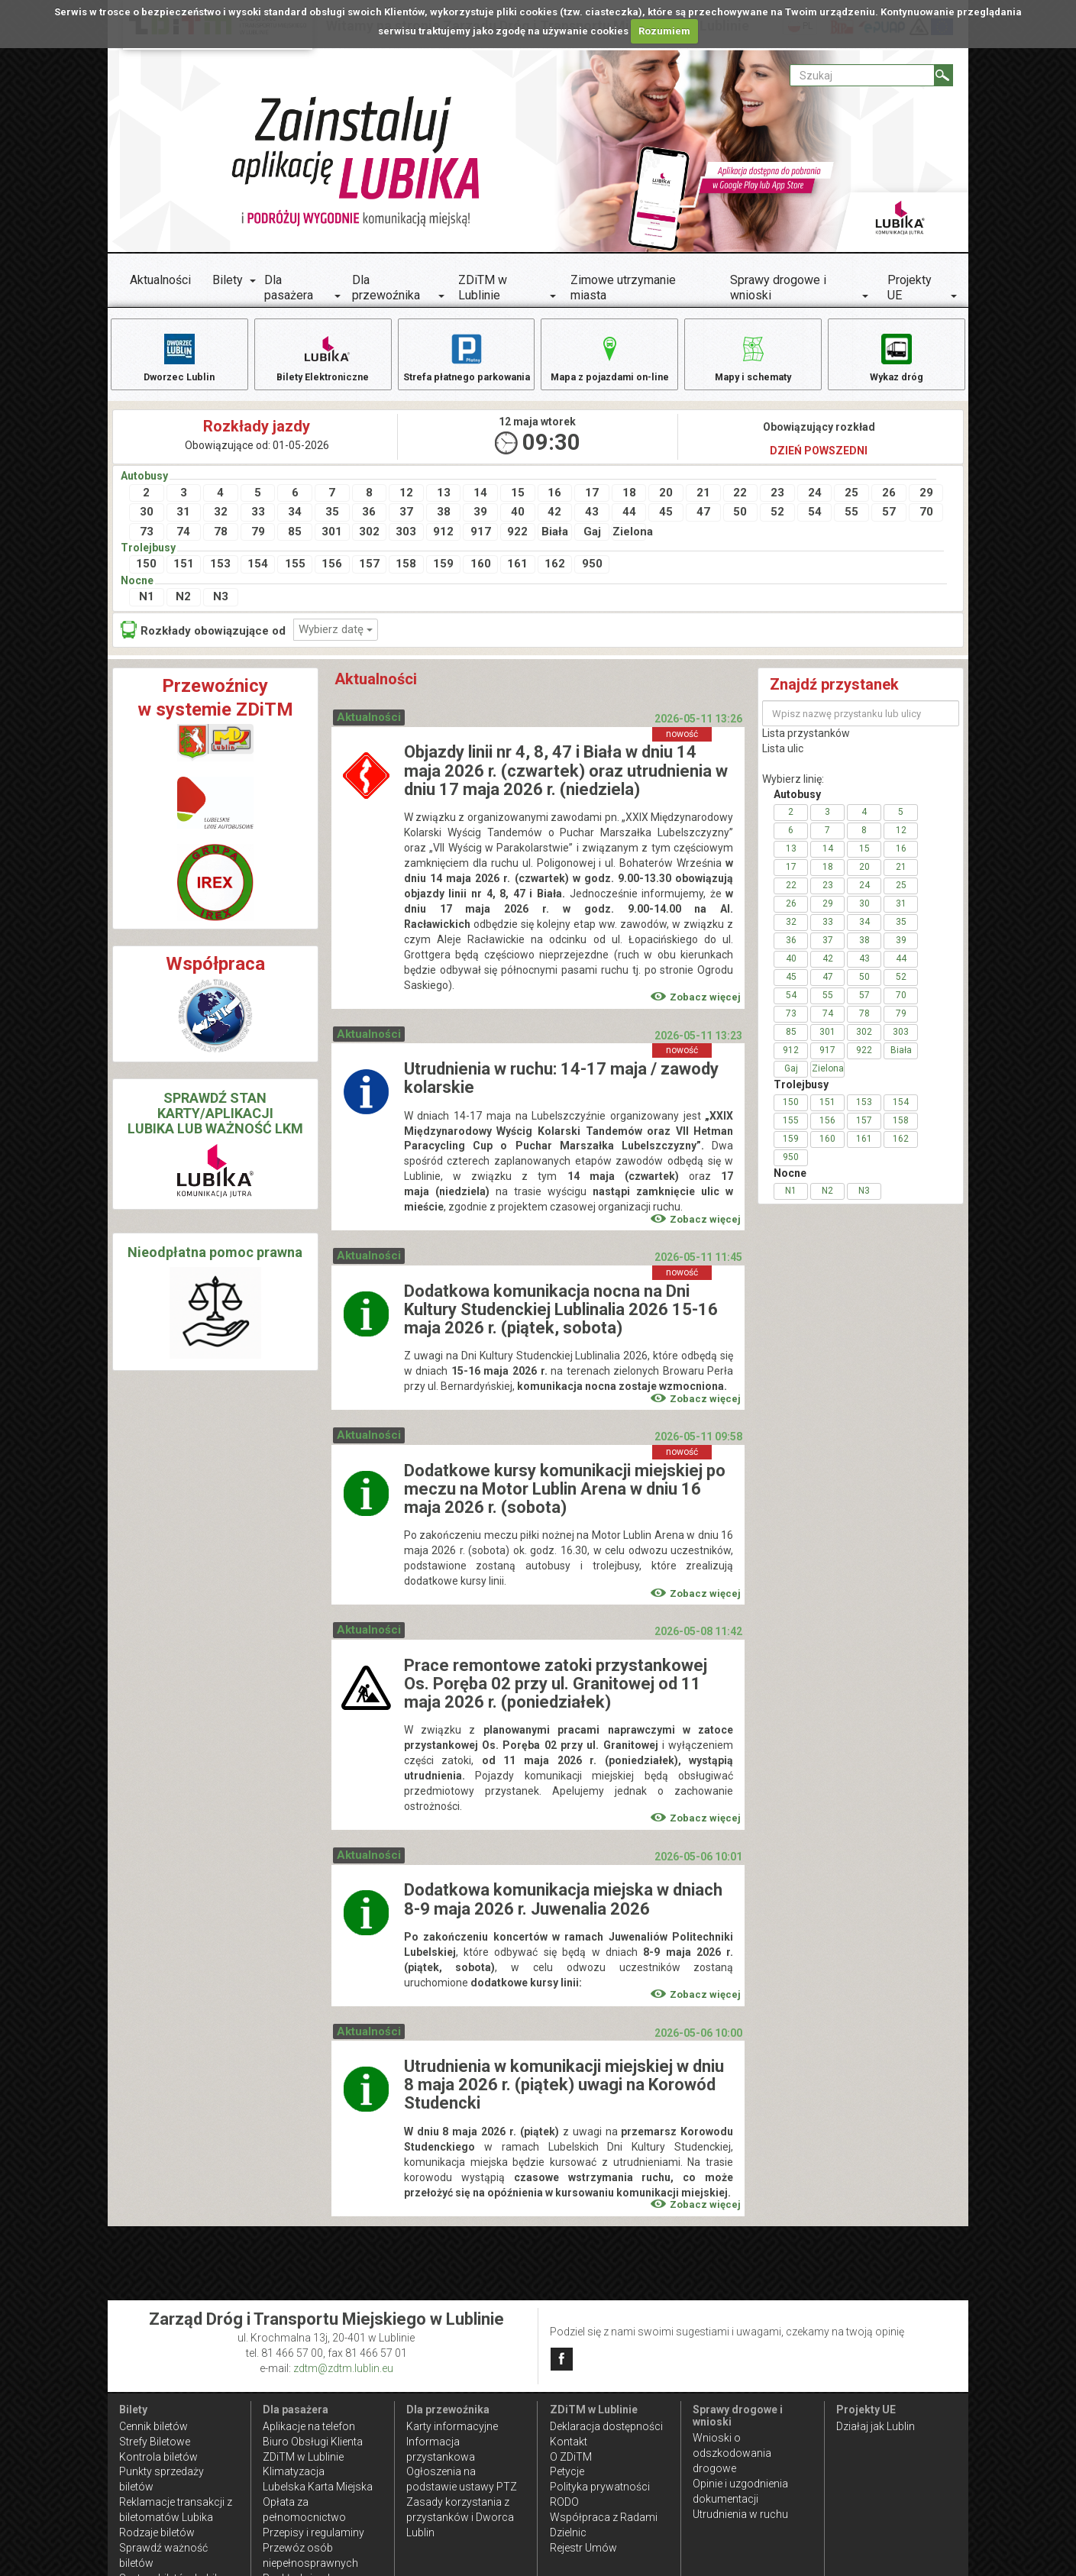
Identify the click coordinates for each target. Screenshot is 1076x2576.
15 (518, 502)
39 (480, 521)
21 (703, 502)
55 (851, 521)
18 (629, 502)
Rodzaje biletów (157, 2532)
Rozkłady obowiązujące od (203, 639)
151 (183, 573)
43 (592, 521)
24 (815, 502)
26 (889, 502)
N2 (183, 606)
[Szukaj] (943, 75)
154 (257, 573)
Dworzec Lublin (179, 357)
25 (851, 502)
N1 (146, 606)
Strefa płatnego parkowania (466, 365)
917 (480, 541)
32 (221, 521)
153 (220, 573)
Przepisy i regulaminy (313, 2532)
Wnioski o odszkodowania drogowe (732, 2453)
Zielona (629, 541)
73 (146, 541)
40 (518, 521)
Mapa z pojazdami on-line (609, 357)
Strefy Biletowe (154, 2441)
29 (926, 502)
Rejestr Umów (583, 2548)
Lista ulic (782, 758)
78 (221, 541)
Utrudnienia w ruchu (740, 2514)
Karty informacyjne (452, 2426)
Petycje (567, 2471)
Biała (554, 541)
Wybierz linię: (793, 789)
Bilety (227, 280)
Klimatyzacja (294, 2471)
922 (517, 541)
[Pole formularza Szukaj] (862, 75)
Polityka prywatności (600, 2487)
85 (295, 541)
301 (332, 541)
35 (332, 521)
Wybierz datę (336, 639)
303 (406, 541)
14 (480, 502)
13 (444, 502)
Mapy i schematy (753, 357)
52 (777, 521)
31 (183, 521)
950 (592, 573)
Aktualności (160, 280)
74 (183, 541)
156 (332, 573)
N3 (220, 606)
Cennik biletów (153, 2426)
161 (517, 573)
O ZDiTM (571, 2457)
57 (889, 521)
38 (444, 521)
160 (480, 573)
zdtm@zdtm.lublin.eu (343, 2368)
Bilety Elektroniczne (323, 357)
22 (740, 502)
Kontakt (568, 2441)
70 (926, 521)
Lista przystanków (806, 743)
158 (406, 573)
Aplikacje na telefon (309, 2426)
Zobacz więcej (696, 1007)
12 (406, 502)
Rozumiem (664, 31)
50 (740, 521)
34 (295, 521)
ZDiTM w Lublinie (482, 287)
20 (666, 502)
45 (666, 521)
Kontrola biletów (158, 2457)
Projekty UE (909, 287)
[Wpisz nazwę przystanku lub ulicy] (860, 723)
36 (369, 521)
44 (629, 521)
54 (815, 521)
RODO (564, 2502)
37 (406, 521)
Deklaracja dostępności (606, 2426)
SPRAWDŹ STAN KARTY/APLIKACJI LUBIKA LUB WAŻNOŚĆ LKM (215, 1123)
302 (369, 541)
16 (554, 502)
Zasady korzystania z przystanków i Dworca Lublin (460, 2517)
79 (258, 541)
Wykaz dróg (897, 357)
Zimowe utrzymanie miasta (623, 287)
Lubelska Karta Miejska (318, 2487)
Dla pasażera (288, 287)
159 (443, 573)
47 (703, 521)
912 (443, 541)
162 (554, 573)
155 (295, 573)
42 (554, 521)
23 (777, 502)
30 (146, 521)
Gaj (592, 541)
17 (592, 502)
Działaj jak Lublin (875, 2426)
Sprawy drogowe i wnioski (778, 287)
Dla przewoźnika (386, 287)
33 (258, 521)
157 (369, 573)
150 (146, 573)
